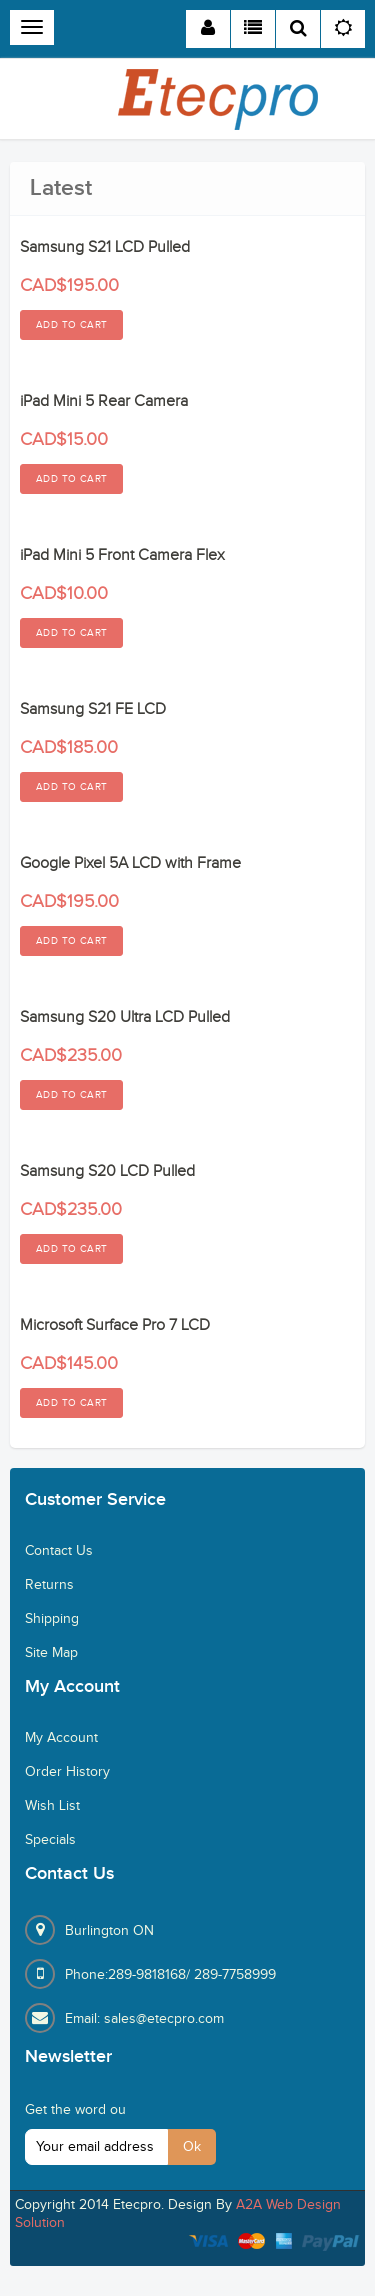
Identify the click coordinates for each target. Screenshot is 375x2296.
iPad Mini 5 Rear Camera (104, 401)
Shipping (52, 1619)
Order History (67, 1772)
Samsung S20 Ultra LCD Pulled (125, 1017)
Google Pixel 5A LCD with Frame (130, 863)
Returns (49, 1585)
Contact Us (59, 1551)
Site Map (51, 1653)
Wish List (52, 1806)
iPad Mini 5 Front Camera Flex (122, 555)
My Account (61, 1738)
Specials (50, 1840)
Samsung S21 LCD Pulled (105, 247)
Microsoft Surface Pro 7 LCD (115, 1325)
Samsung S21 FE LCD (93, 709)
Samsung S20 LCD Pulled (107, 1171)
